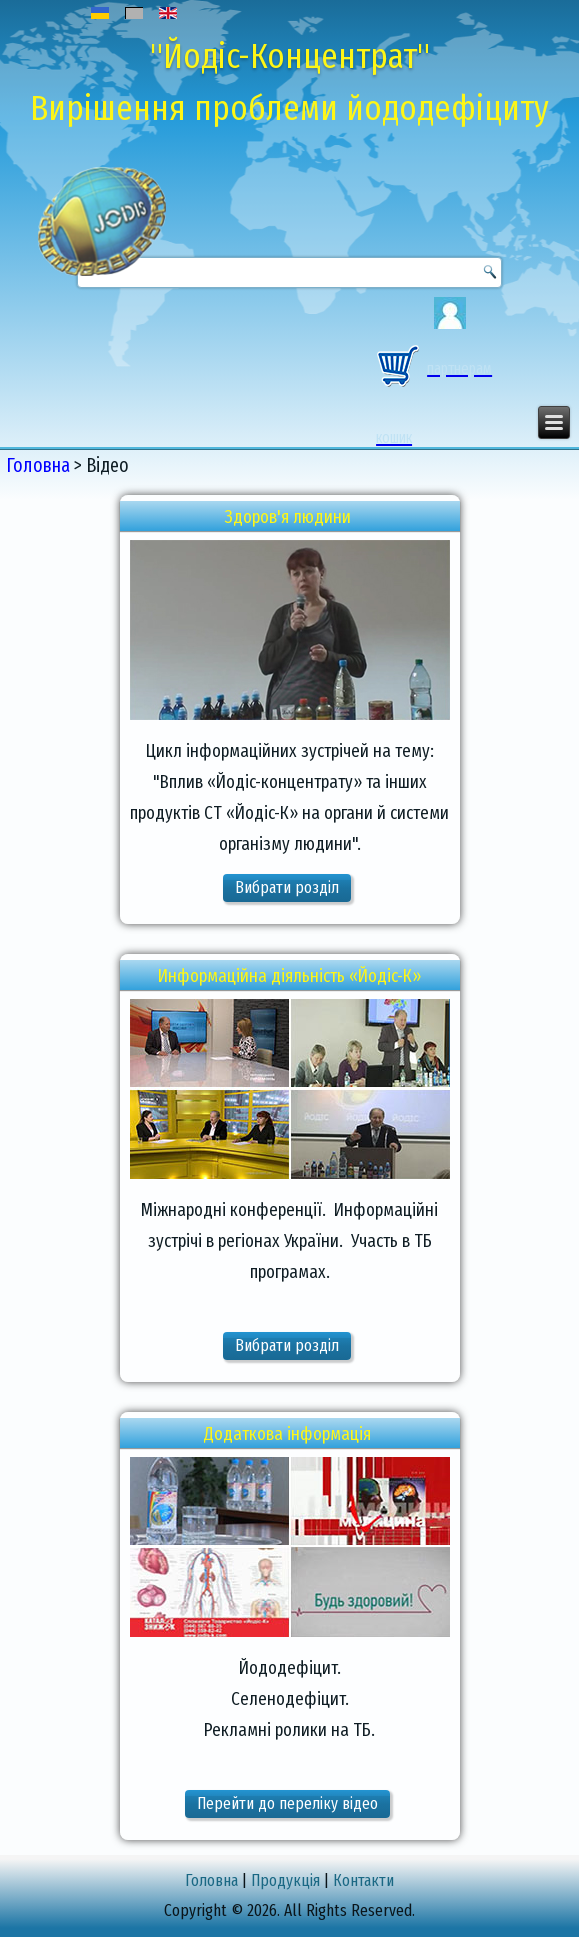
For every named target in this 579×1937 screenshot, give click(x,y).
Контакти (363, 1880)
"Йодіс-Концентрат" (290, 56)
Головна (38, 465)
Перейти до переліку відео (287, 1803)
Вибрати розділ (287, 887)
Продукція (285, 1880)
